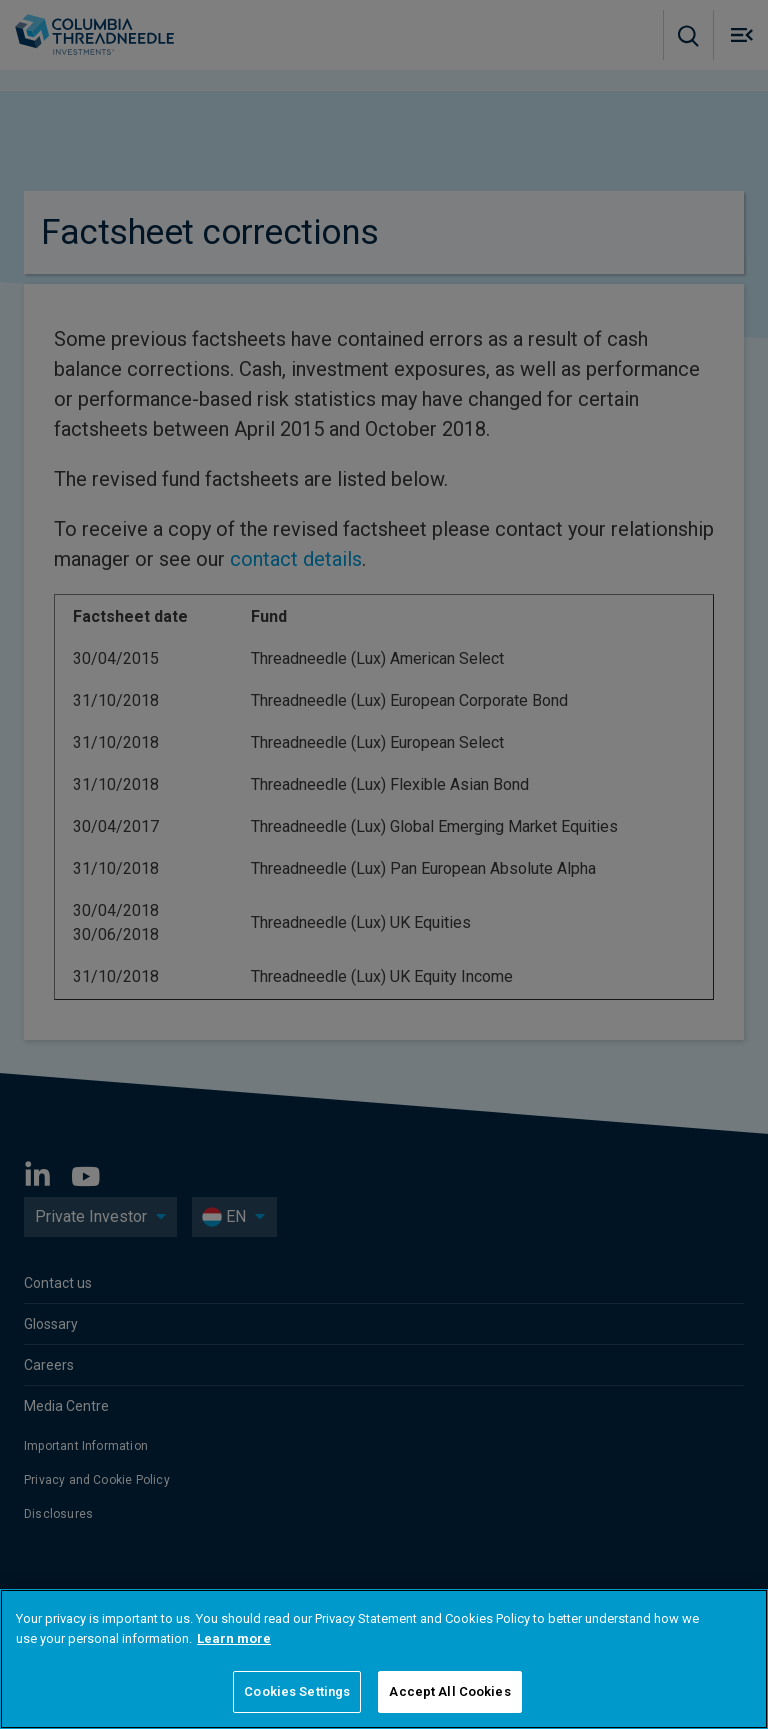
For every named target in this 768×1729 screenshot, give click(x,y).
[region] (384, 1659)
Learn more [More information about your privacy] (234, 1638)
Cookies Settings (297, 1691)
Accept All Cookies (449, 1691)
